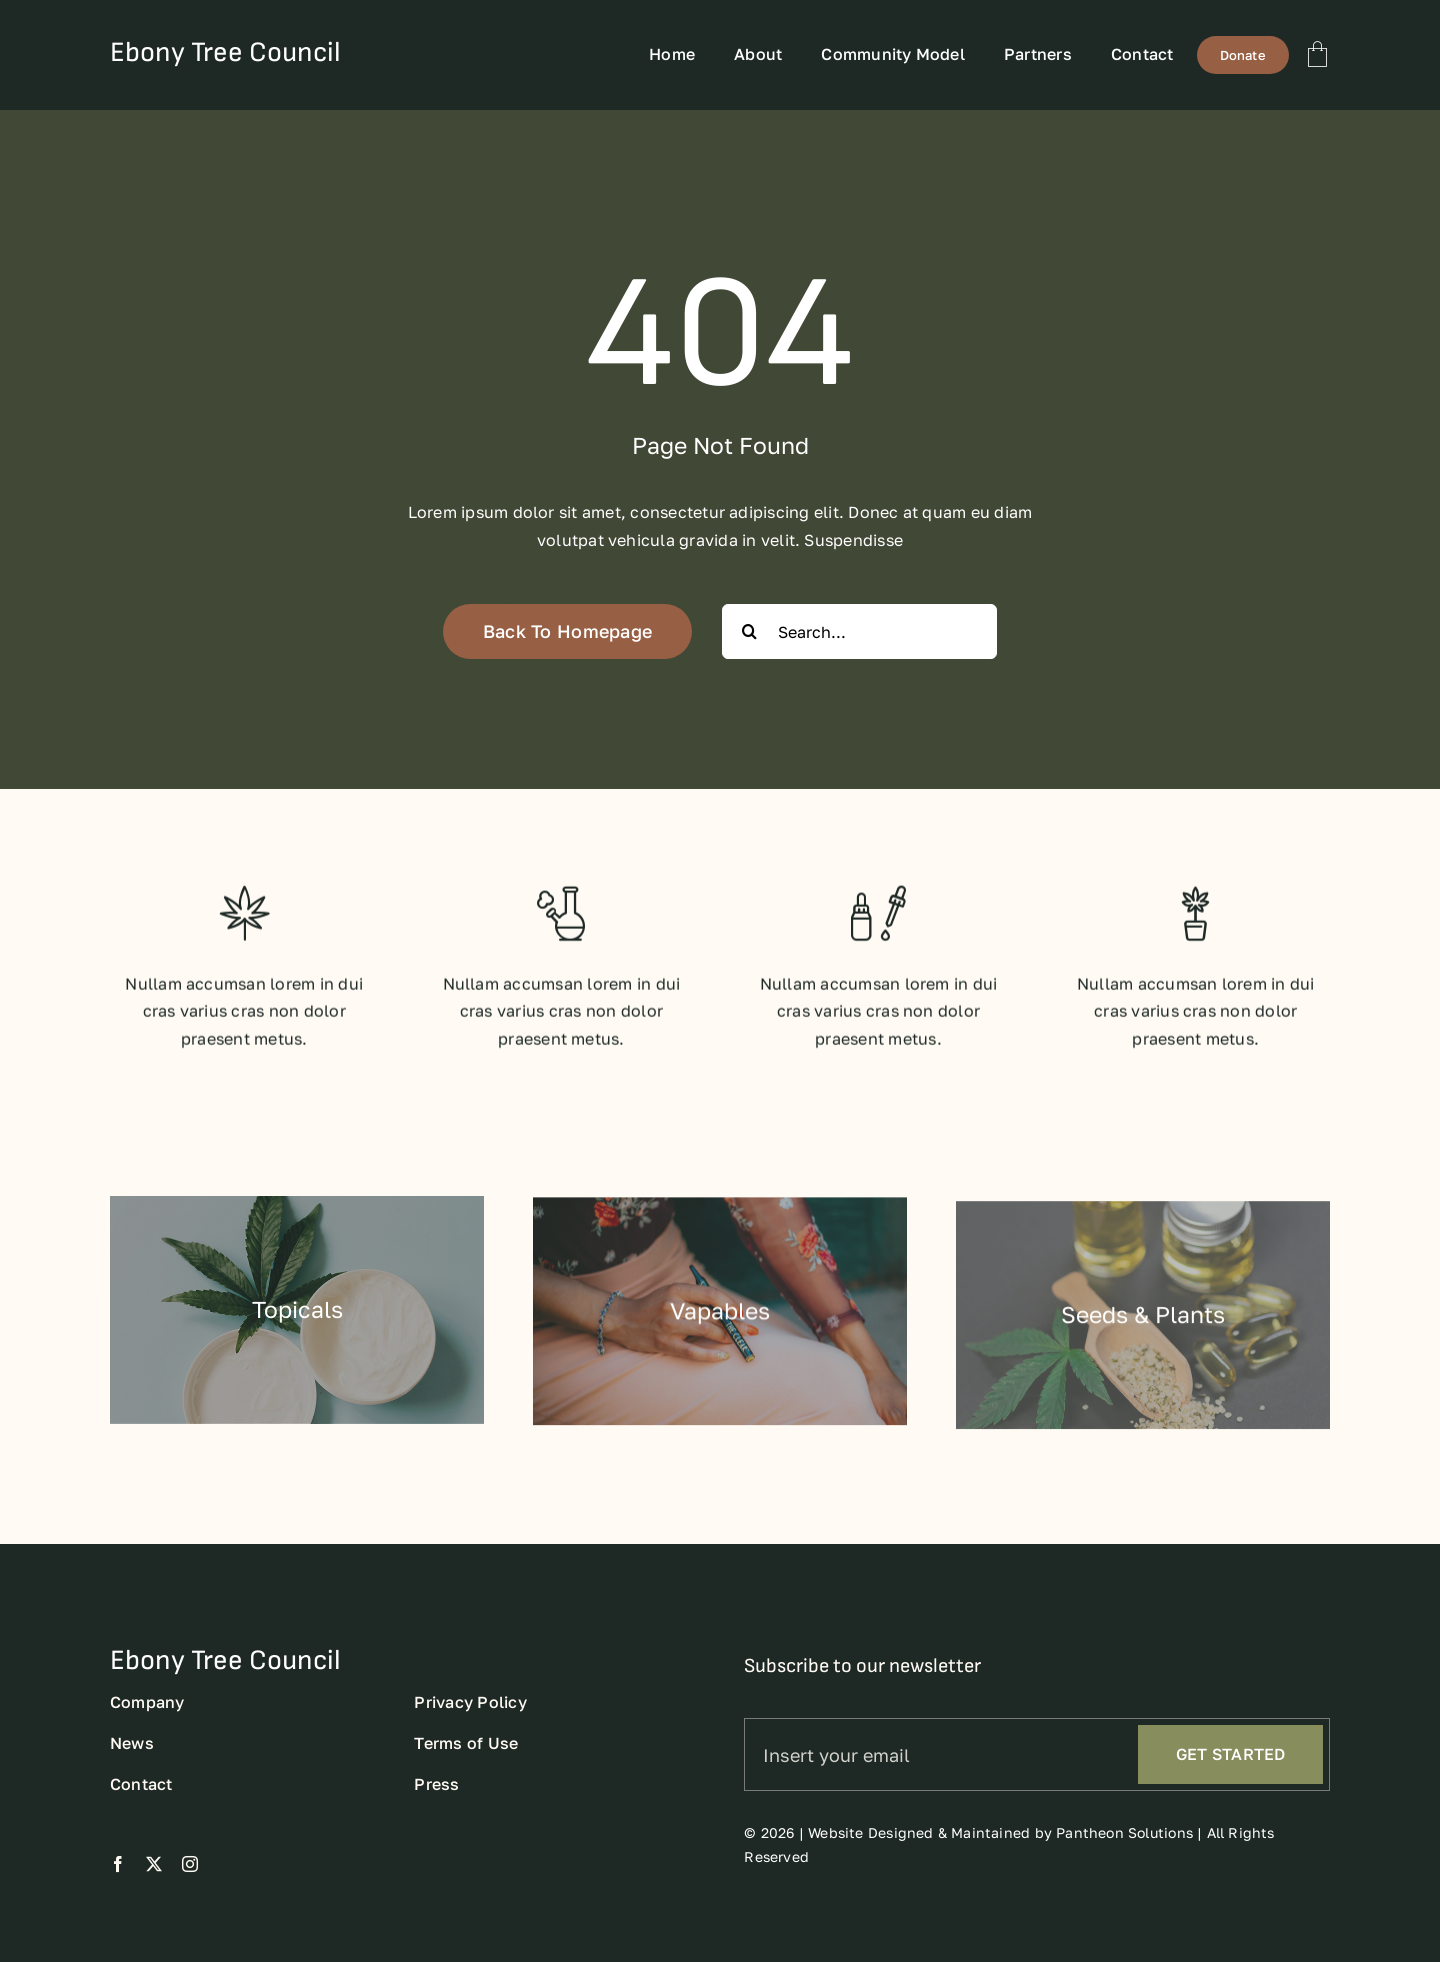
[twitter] (154, 1884)
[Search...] (859, 631)
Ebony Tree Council (225, 52)
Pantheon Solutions (1124, 1852)
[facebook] (118, 1884)
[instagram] (190, 1884)
